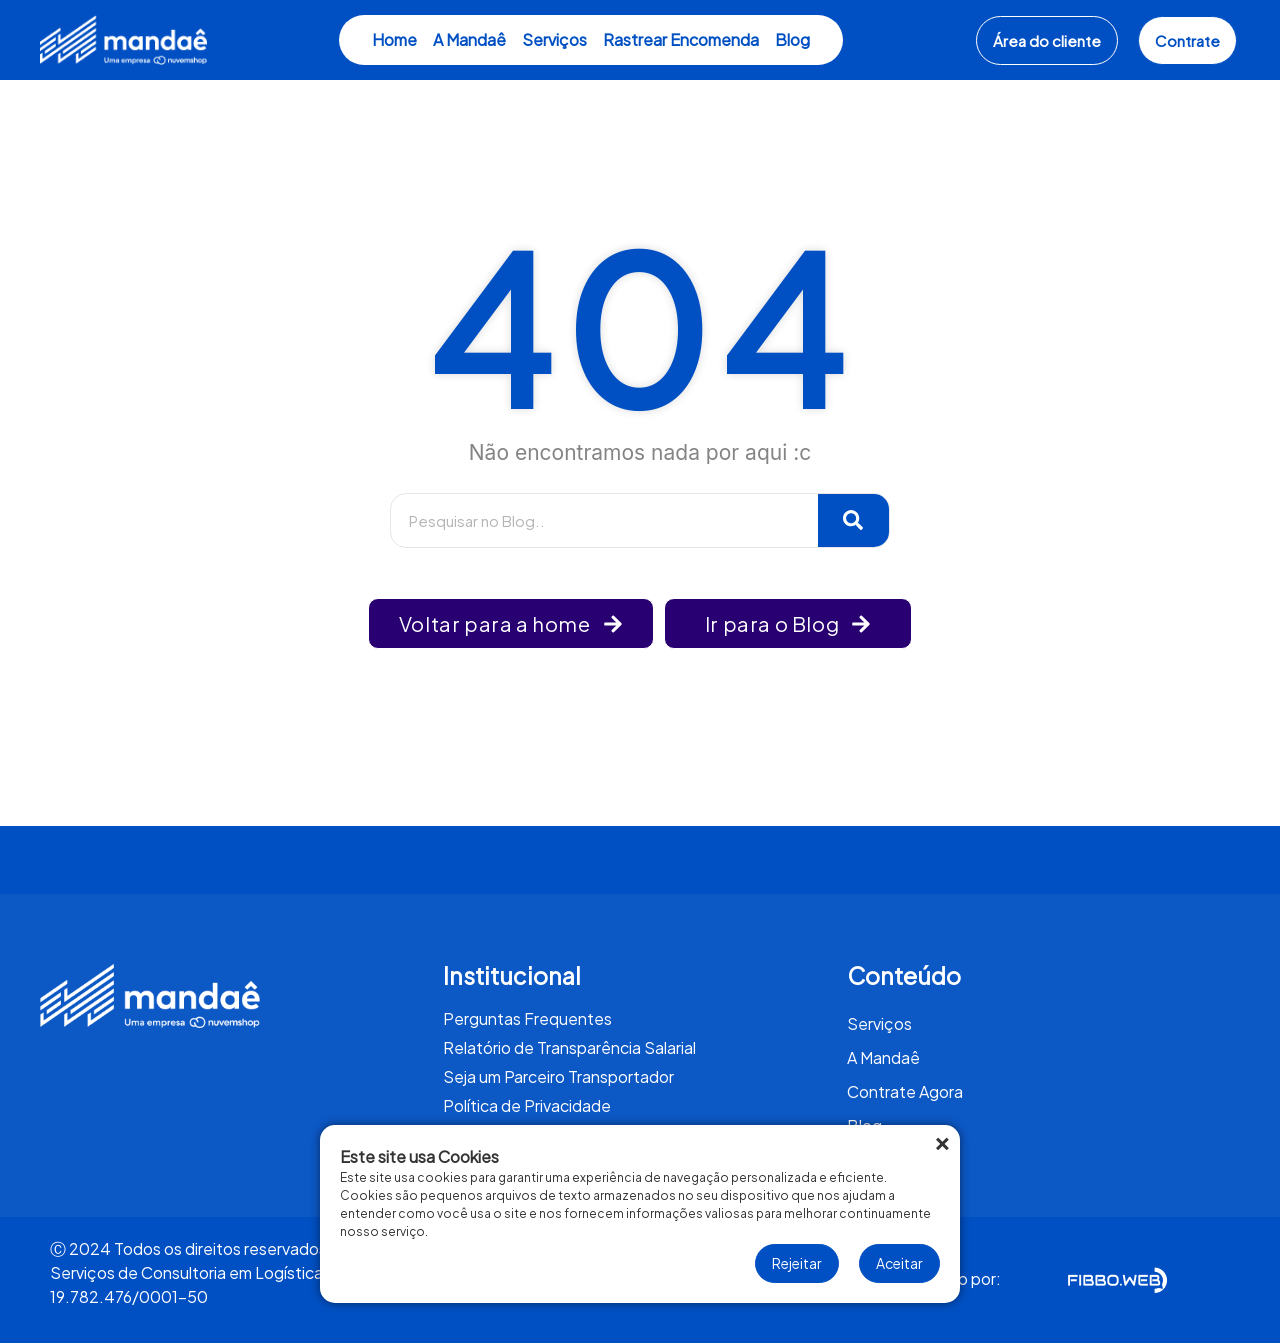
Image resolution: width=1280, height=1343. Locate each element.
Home (394, 39)
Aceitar (899, 1263)
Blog (792, 39)
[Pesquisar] (854, 520)
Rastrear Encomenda (681, 39)
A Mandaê (469, 39)
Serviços (554, 39)
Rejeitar (797, 1263)
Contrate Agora (905, 1091)
